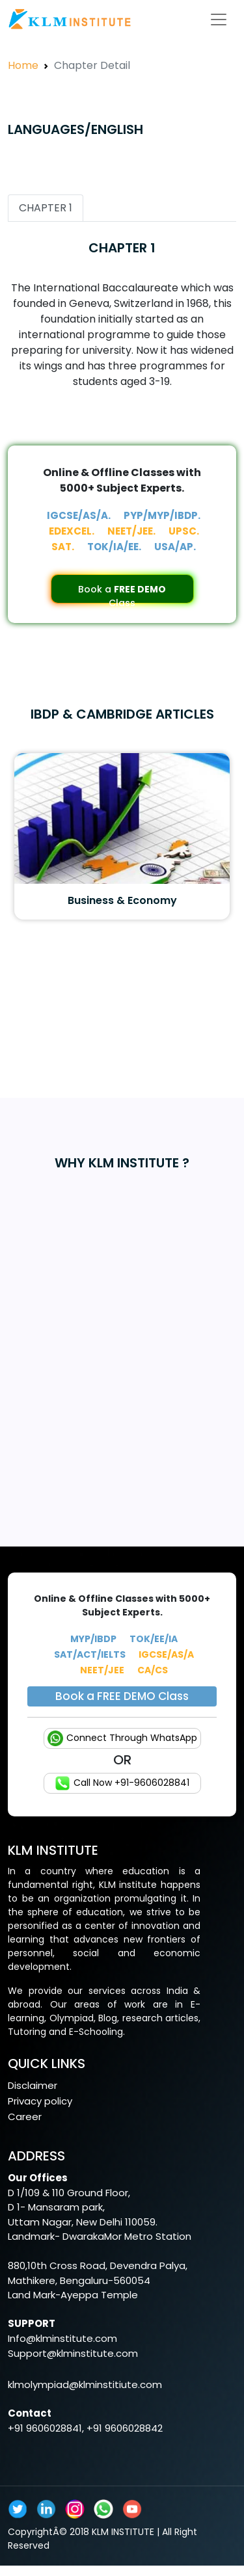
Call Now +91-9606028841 (122, 1783)
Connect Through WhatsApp (122, 1738)
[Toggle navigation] (218, 19)
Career (25, 2116)
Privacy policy (40, 2101)
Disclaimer (32, 2085)
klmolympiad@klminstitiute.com (85, 2384)
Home (23, 65)
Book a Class (122, 593)
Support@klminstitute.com (73, 2353)
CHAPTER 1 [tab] (45, 207)
